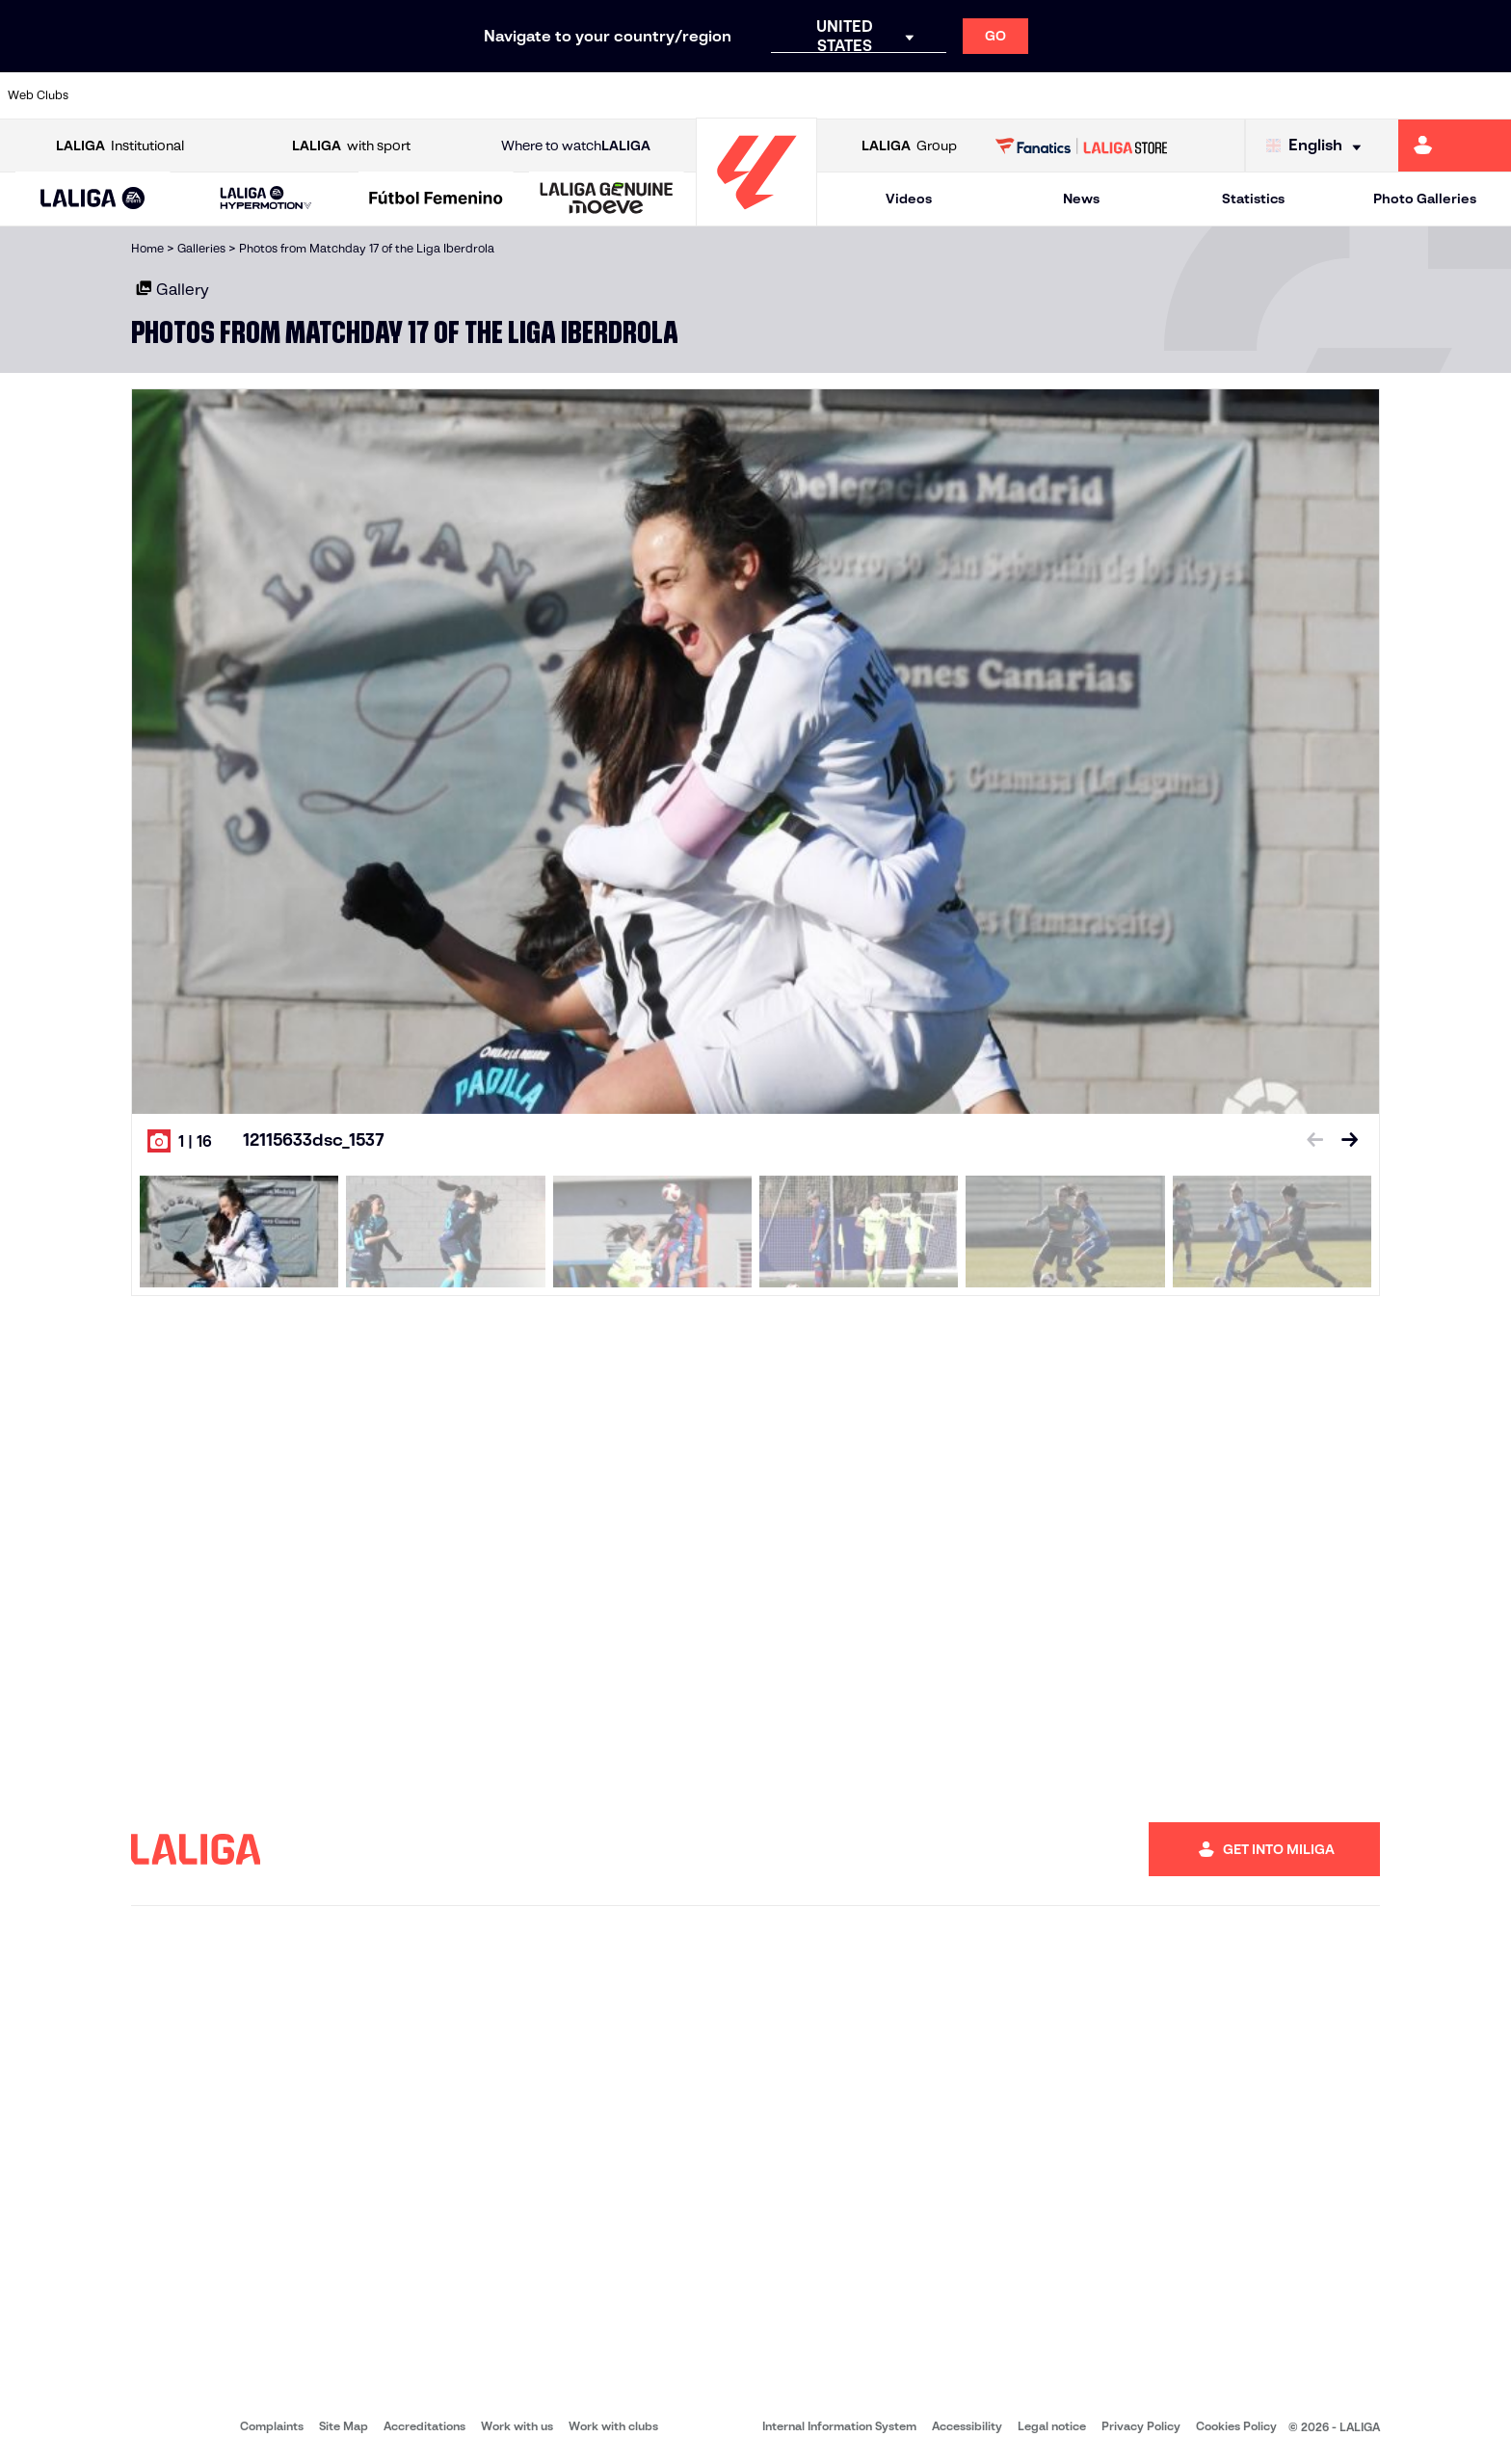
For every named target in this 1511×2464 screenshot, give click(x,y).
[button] (93, 198)
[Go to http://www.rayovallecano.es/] (770, 95)
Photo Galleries (1424, 198)
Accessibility (967, 2426)
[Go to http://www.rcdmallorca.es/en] (986, 95)
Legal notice (1052, 2426)
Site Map (343, 2426)
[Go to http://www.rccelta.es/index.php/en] (843, 95)
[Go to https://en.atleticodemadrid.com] (197, 95)
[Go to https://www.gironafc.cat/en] (628, 95)
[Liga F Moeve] (436, 199)
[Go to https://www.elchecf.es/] (412, 95)
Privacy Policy (1140, 2426)
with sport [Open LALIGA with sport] (351, 146)
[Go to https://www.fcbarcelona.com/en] (484, 95)
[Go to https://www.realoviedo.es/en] (1201, 95)
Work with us (517, 2426)
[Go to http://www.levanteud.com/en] (699, 95)
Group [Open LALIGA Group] (909, 146)
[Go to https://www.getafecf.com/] (556, 95)
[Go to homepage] (756, 217)
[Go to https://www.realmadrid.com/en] (1130, 95)
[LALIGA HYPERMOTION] (266, 199)
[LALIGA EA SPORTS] (93, 199)
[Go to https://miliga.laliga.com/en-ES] (1454, 145)
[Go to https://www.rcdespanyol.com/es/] (914, 95)
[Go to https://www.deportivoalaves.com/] (341, 95)
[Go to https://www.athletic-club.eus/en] (125, 95)
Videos (909, 198)
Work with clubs (613, 2426)
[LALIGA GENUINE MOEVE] (606, 199)
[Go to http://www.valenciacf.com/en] (1416, 95)
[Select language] (1318, 146)
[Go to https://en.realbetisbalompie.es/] (1058, 95)
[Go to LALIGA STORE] (1081, 145)
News (1081, 198)
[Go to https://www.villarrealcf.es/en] (1488, 95)
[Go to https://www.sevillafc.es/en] (1345, 95)
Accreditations (424, 2426)
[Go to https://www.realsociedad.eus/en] (1273, 95)
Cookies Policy (1236, 2426)
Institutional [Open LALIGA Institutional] (120, 146)
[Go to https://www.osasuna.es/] (268, 95)
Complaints (272, 2426)
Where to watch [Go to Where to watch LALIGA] (575, 146)
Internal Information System (839, 2426)
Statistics (1253, 198)
